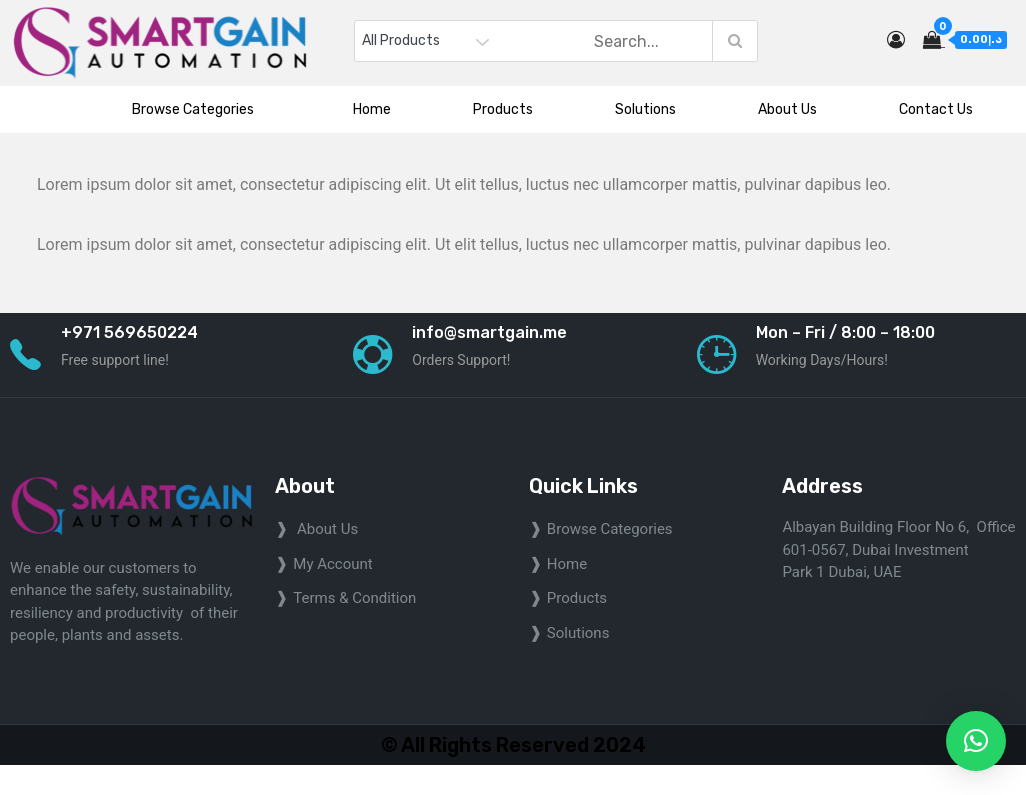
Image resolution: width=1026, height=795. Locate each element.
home (567, 564)
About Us (787, 109)
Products (503, 109)
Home (372, 109)
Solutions (645, 109)
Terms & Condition (354, 598)
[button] (976, 741)
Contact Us (936, 109)
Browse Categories (201, 109)
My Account (332, 564)
